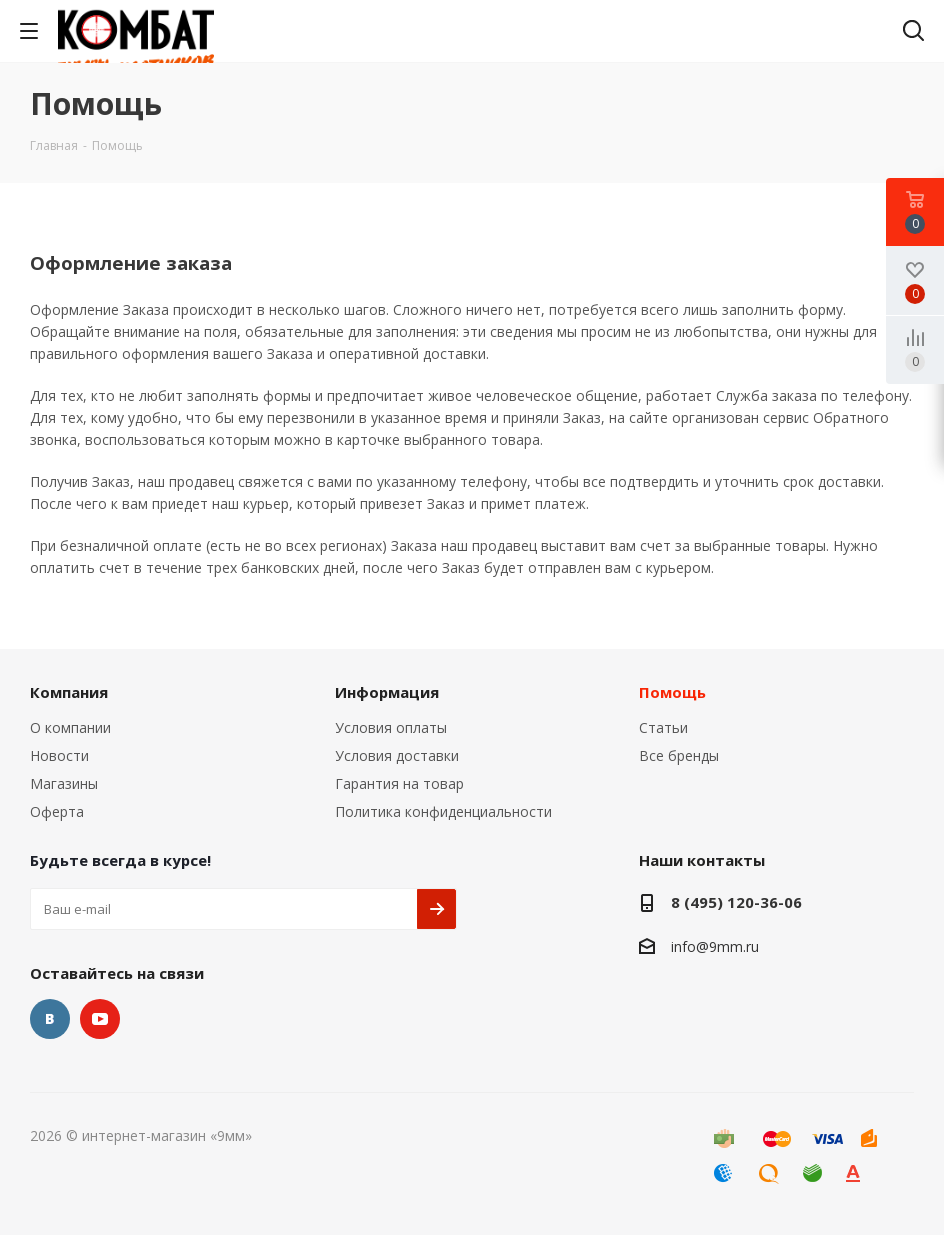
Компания (69, 692)
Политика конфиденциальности (443, 811)
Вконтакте (50, 1019)
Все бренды (679, 755)
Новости (59, 755)
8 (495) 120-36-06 (736, 902)
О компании (70, 727)
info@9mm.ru (715, 946)
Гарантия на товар (399, 783)
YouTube (100, 1019)
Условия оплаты (391, 727)
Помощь (672, 692)
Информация (387, 692)
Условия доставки (397, 755)
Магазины (64, 783)
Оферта (57, 811)
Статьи (663, 727)
